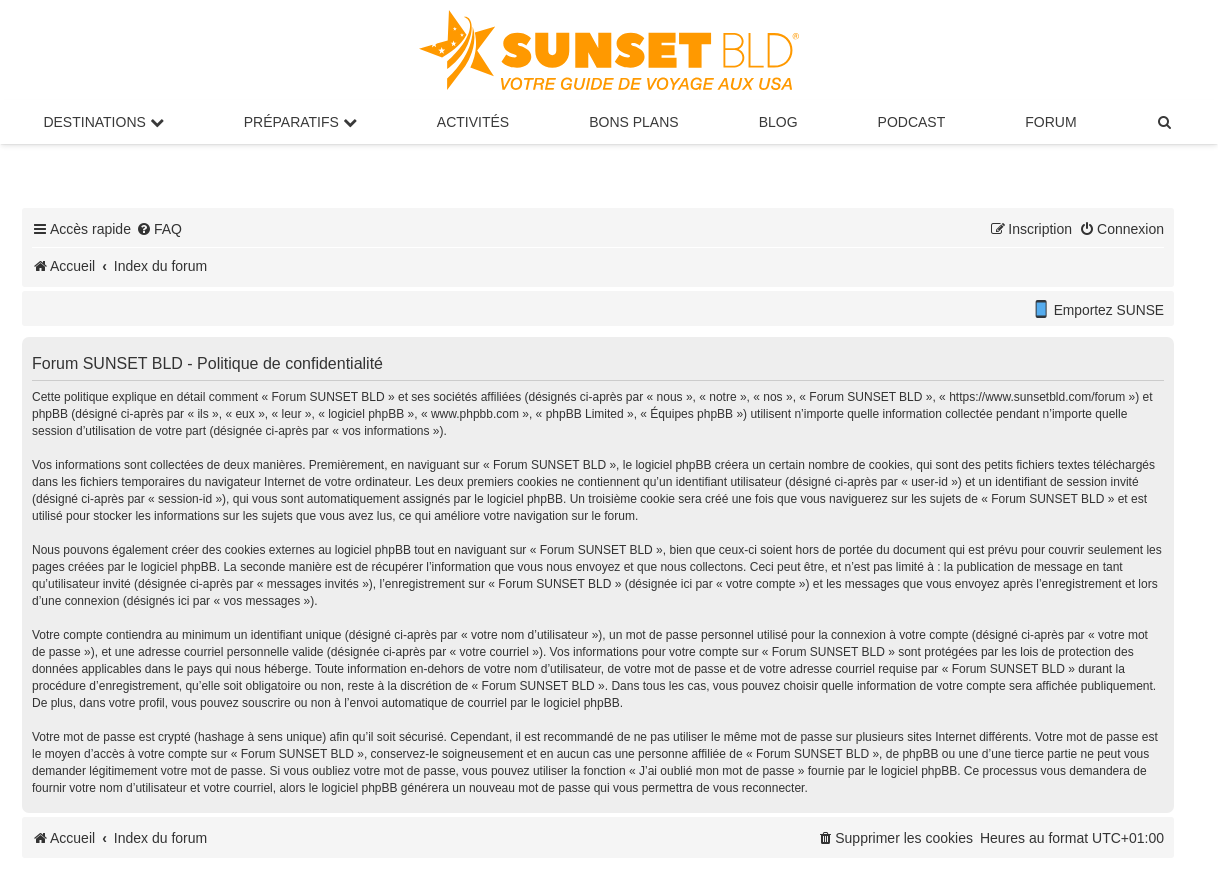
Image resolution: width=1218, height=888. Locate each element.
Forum (1050, 122)
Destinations (103, 122)
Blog (778, 122)
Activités (473, 122)
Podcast (912, 122)
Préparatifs (300, 122)
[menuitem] (1166, 122)
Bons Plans (633, 122)
